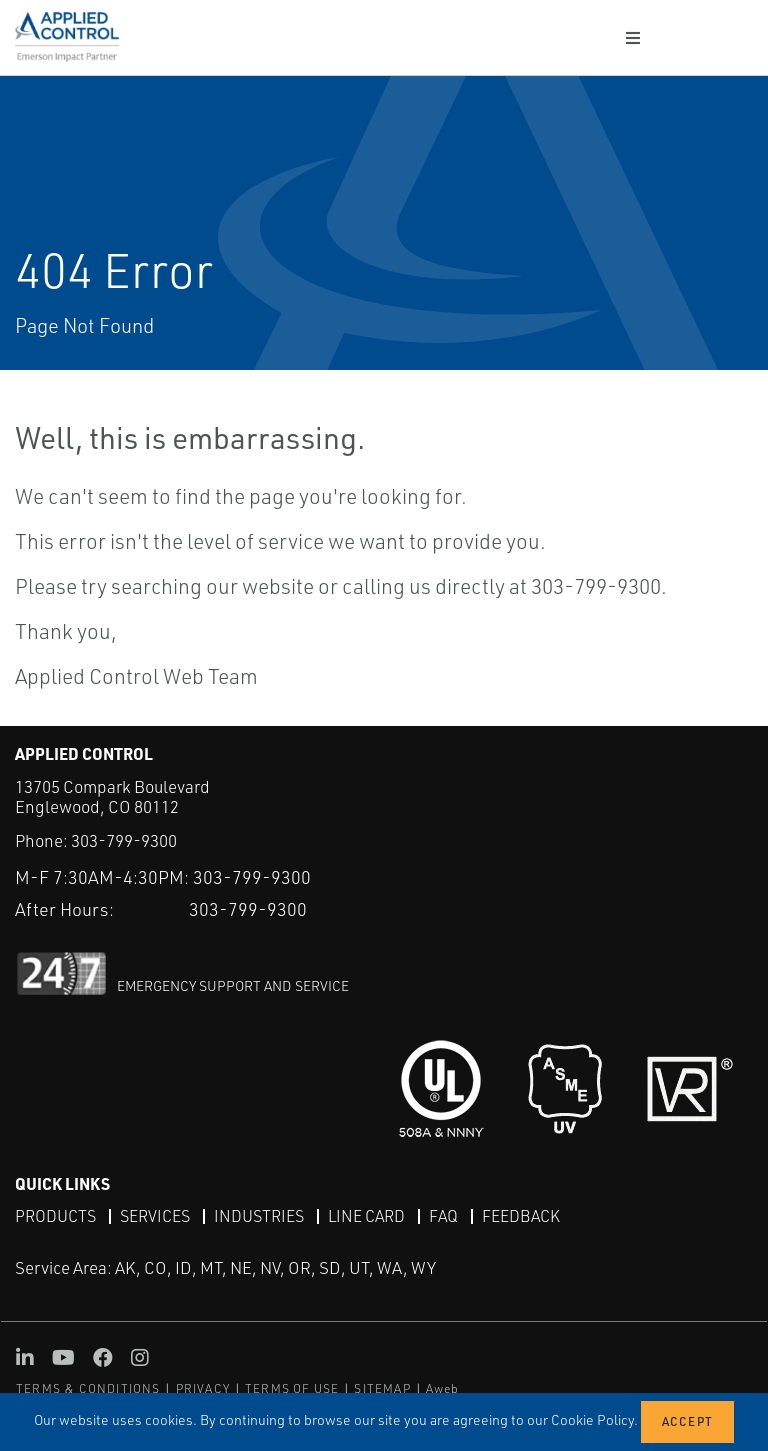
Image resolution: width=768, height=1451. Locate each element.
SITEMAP (382, 1388)
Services (155, 1216)
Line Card (366, 1216)
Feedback (521, 1216)
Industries (259, 1216)
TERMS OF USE (292, 1388)
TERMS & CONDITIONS (88, 1388)
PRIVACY (203, 1388)
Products (55, 1216)
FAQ (443, 1216)
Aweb (443, 1388)
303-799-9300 (124, 840)
